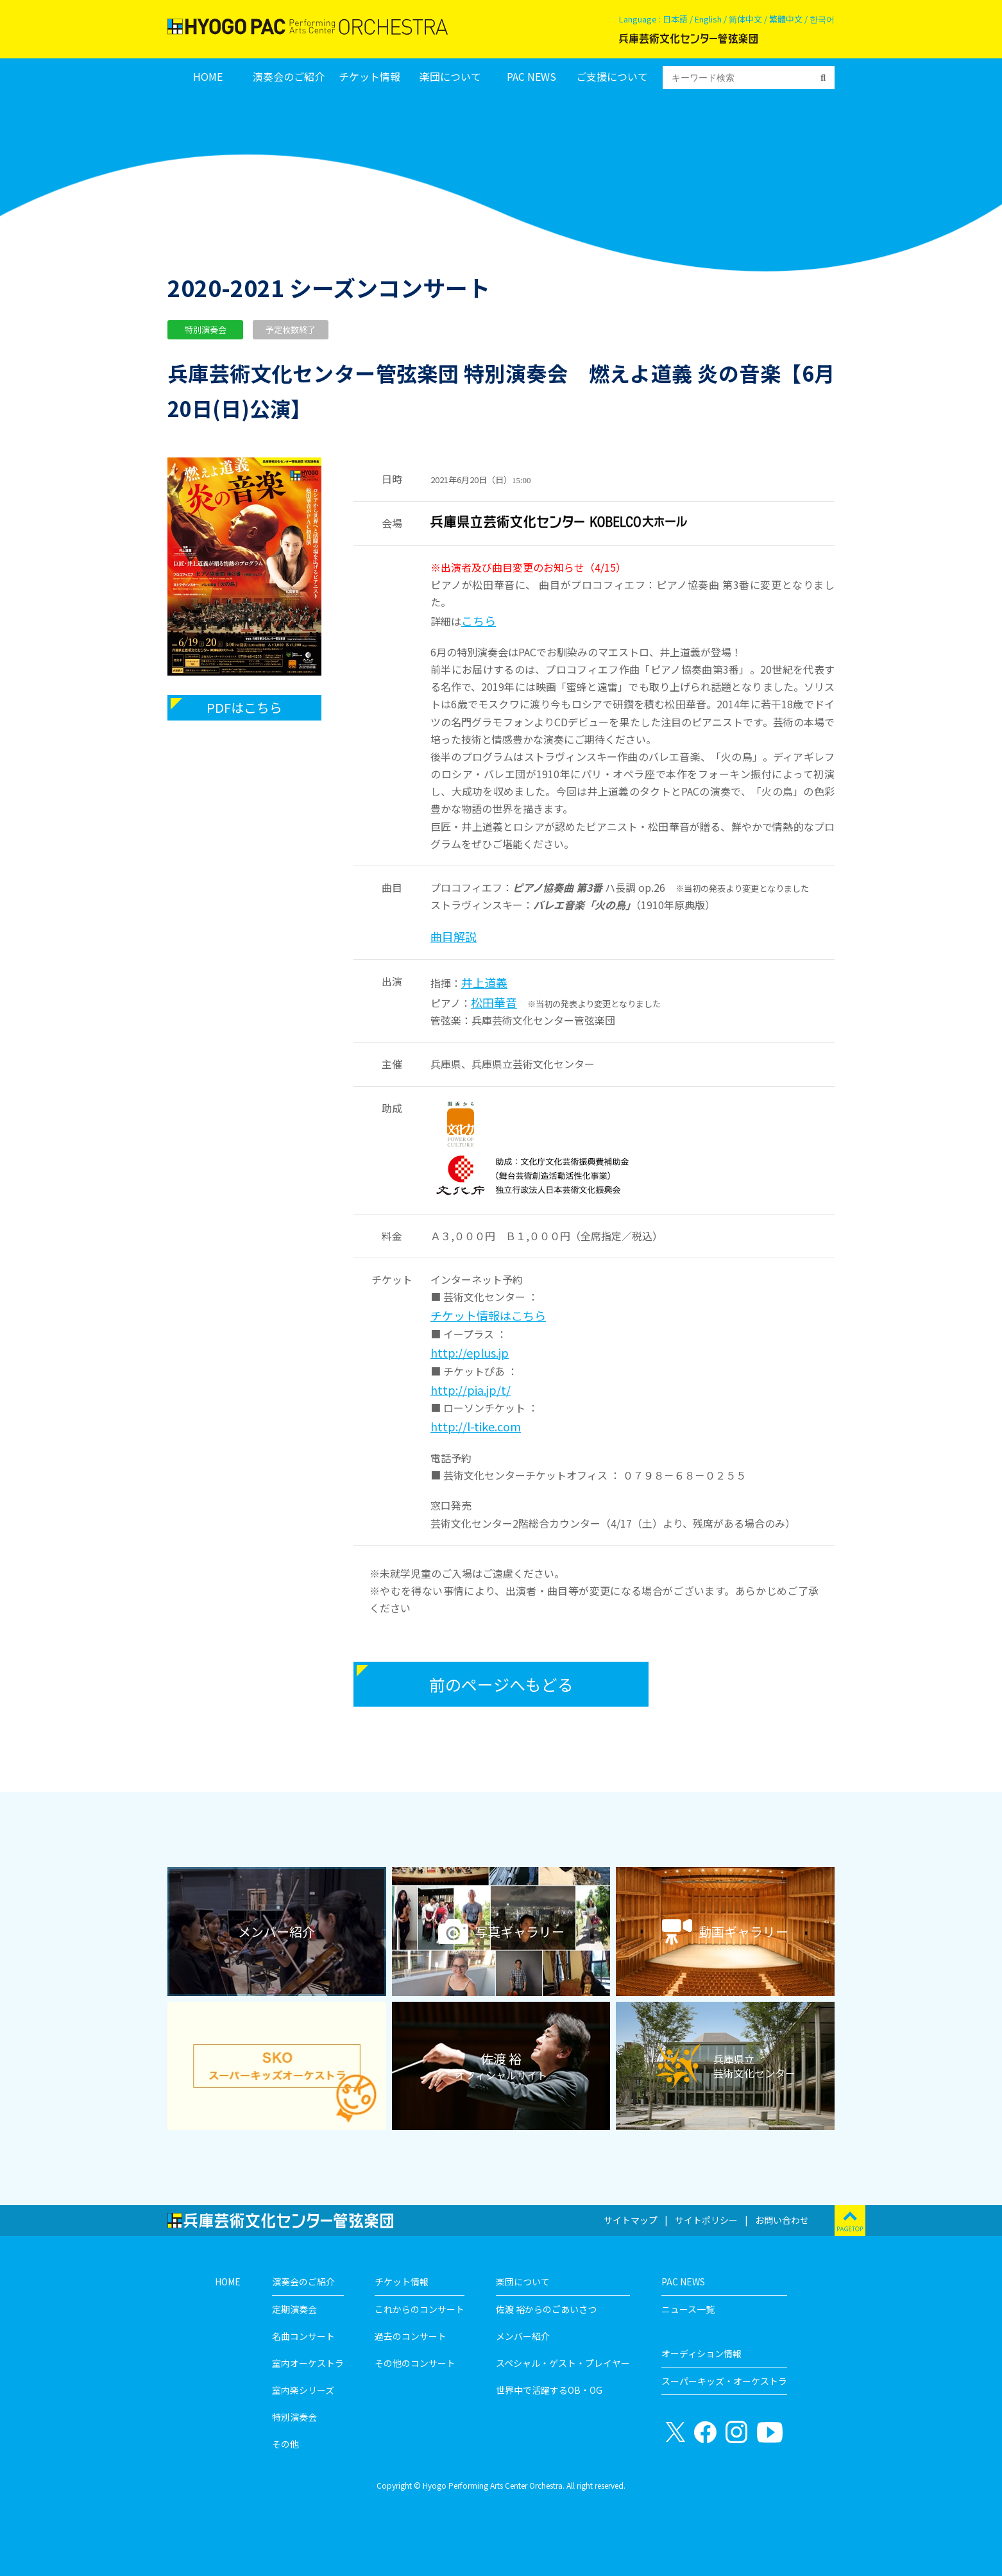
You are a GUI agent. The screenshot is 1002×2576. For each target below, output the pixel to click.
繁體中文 (785, 19)
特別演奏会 (294, 2416)
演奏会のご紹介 (289, 77)
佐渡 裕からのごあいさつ (546, 2309)
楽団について (450, 77)
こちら (478, 620)
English (708, 19)
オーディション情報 (701, 2353)
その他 (285, 2443)
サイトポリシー (706, 2219)
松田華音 (494, 1002)
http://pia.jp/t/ (470, 1389)
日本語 (675, 19)
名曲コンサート (303, 2336)
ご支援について (612, 77)
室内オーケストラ (308, 2363)
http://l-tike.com (475, 1426)
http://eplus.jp (469, 1352)
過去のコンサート (410, 2336)
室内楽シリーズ (303, 2390)
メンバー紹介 (523, 2336)
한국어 (822, 19)
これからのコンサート (419, 2309)
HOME (208, 77)
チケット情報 (369, 77)
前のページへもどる (501, 1684)
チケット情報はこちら (488, 1315)
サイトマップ (631, 2219)
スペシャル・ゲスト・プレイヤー (563, 2363)
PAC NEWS (531, 77)
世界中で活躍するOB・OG (549, 2390)
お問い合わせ (782, 2219)
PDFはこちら (244, 707)
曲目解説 (453, 936)
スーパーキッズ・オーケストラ (724, 2381)
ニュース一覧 (688, 2309)
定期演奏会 (294, 2309)
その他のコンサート (415, 2363)
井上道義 (484, 982)
